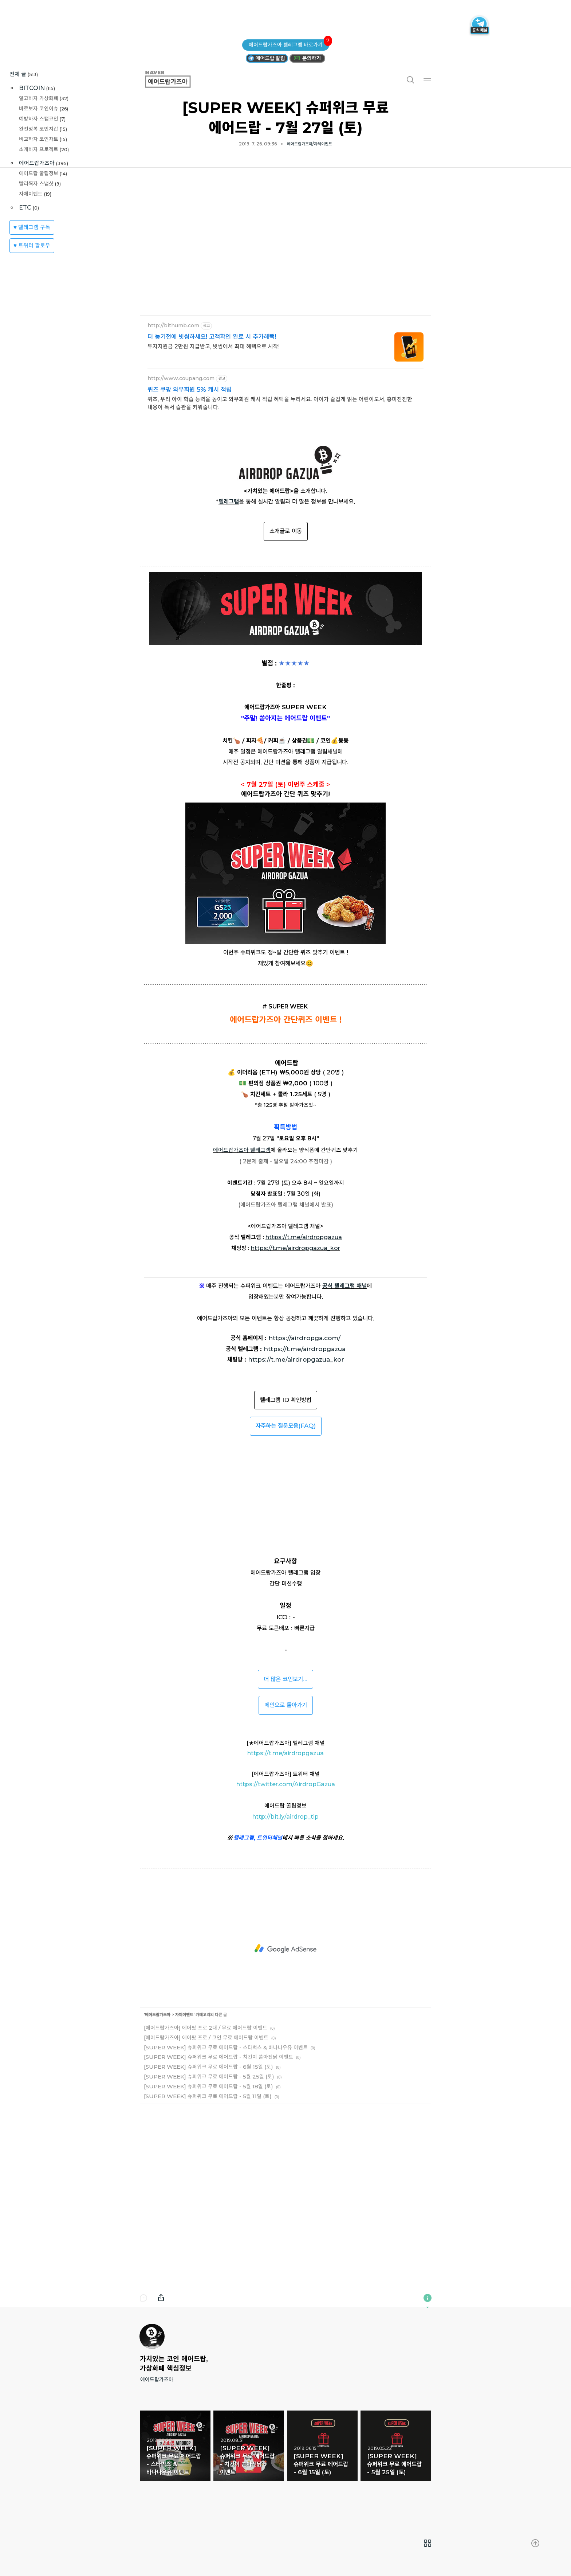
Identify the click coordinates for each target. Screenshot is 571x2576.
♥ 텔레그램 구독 (32, 227)
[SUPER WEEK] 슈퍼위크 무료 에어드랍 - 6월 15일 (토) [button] (322, 2446)
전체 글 (23, 74)
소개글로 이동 (285, 531)
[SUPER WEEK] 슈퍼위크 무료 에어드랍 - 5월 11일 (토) (208, 2096)
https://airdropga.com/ (304, 1338)
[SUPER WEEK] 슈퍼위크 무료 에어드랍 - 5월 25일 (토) (209, 2076)
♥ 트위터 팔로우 (32, 245)
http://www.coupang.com (180, 378)
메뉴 (427, 79)
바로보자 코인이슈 (43, 108)
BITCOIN (37, 88)
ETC (29, 207)
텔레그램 (228, 501)
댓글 (143, 2298)
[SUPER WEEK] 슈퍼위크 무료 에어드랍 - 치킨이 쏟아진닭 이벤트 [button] (248, 2446)
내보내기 (161, 2298)
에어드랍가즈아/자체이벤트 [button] (309, 144)
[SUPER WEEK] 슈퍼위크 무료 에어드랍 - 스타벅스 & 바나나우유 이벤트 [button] (175, 2446)
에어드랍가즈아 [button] (176, 79)
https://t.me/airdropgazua (305, 1349)
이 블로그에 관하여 (427, 2298)
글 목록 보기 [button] (427, 2543)
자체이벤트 (35, 193)
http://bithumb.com (173, 326)
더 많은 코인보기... (285, 1679)
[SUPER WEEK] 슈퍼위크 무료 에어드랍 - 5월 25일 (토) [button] (396, 2446)
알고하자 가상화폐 (43, 98)
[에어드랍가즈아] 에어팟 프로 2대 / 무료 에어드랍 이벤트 (205, 2027)
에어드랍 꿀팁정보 (43, 173)
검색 (410, 79)
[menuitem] (427, 2543)
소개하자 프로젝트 (44, 149)
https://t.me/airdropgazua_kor (296, 1359)
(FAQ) (286, 1425)
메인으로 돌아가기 (285, 1705)
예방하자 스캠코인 (42, 118)
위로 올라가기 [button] (535, 2543)
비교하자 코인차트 (43, 139)
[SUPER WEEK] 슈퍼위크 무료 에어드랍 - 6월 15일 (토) (208, 2066)
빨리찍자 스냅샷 (40, 183)
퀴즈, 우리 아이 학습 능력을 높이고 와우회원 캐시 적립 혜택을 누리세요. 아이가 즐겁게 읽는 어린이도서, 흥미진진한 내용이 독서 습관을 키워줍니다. (279, 403)
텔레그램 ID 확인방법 (285, 1400)
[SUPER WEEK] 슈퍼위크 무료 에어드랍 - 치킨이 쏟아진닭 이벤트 (218, 2056)
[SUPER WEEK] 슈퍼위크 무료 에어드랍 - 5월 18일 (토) (208, 2086)
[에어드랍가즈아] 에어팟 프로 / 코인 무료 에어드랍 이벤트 (206, 2037)
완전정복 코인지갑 (43, 128)
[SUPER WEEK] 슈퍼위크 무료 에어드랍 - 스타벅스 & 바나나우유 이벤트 (226, 2047)
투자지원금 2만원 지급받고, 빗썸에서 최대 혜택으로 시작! (213, 346)
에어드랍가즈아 (43, 163)
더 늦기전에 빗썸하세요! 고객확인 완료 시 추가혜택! (211, 337)
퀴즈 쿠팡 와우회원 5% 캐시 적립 (189, 390)
